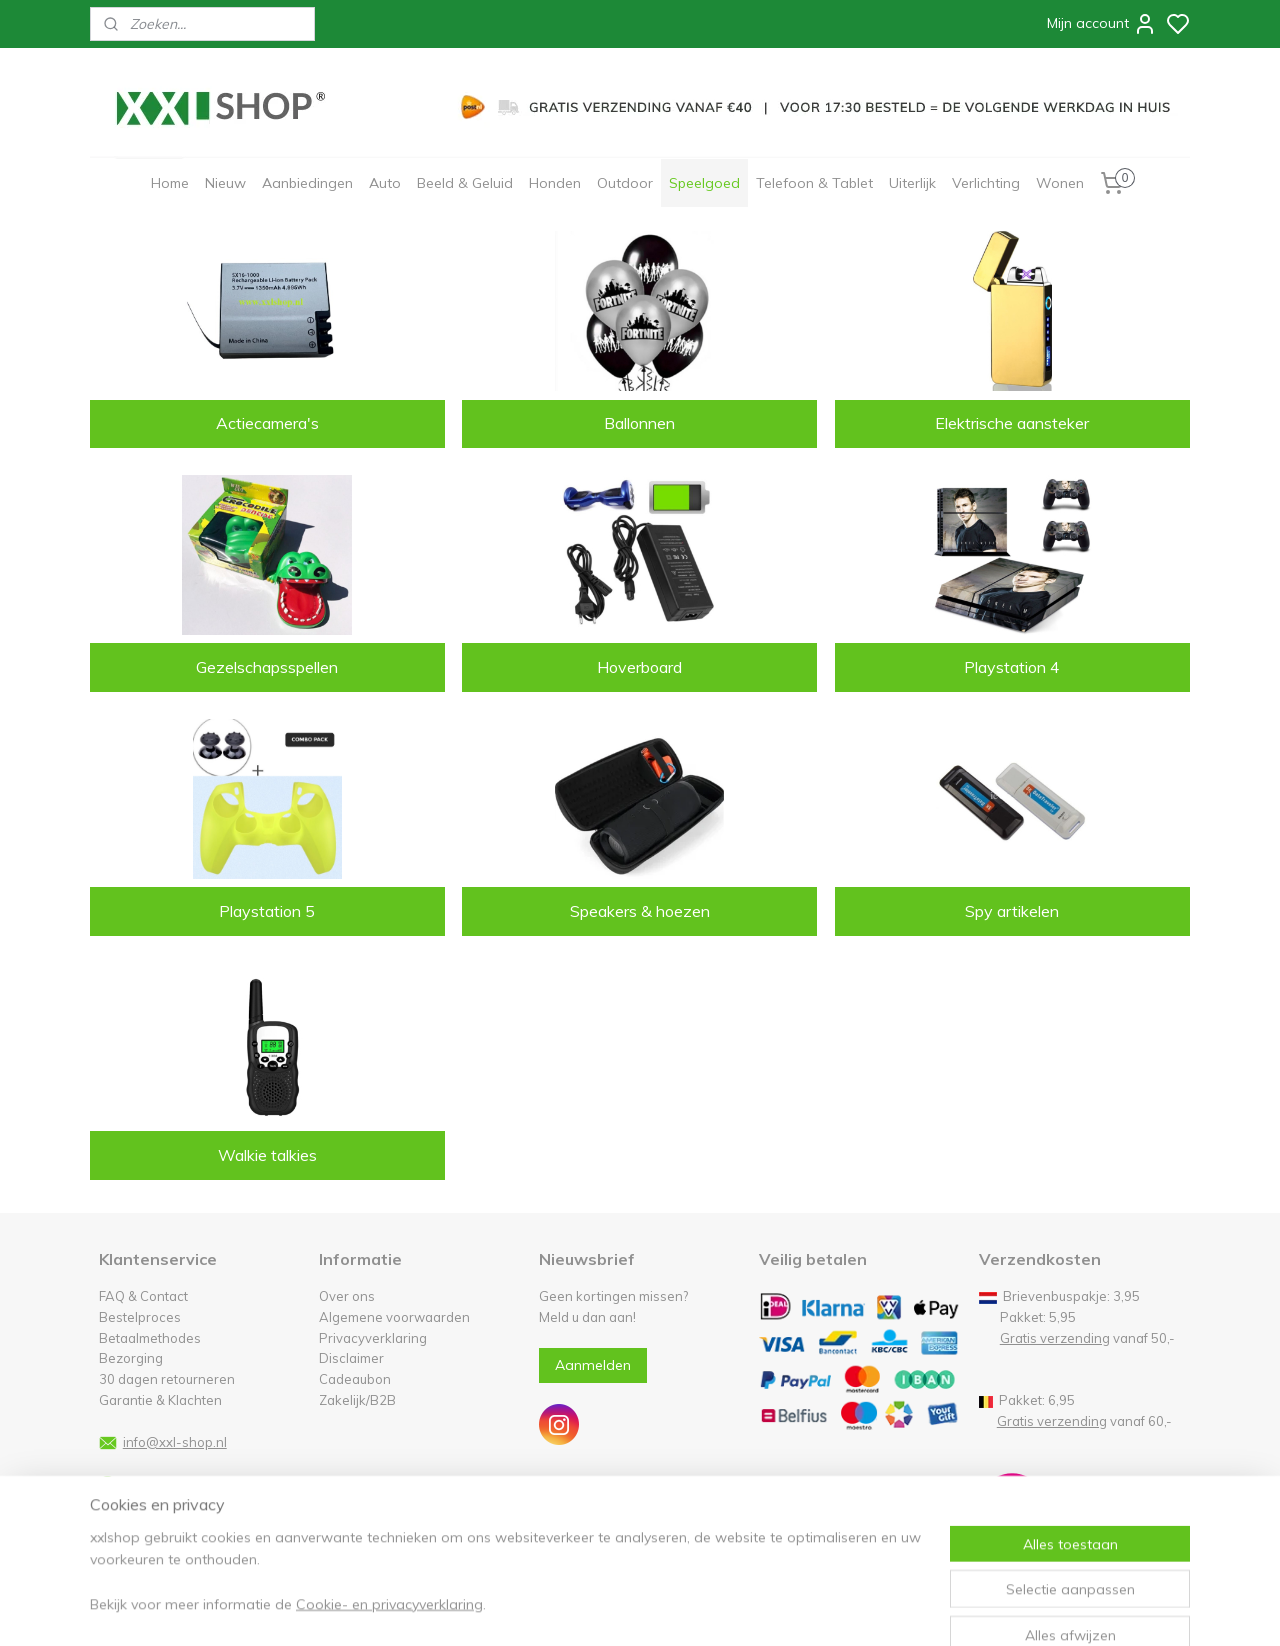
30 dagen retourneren (167, 1379)
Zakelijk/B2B (357, 1400)
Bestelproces (140, 1317)
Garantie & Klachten (160, 1400)
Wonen (1060, 183)
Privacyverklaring (373, 1338)
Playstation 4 (1013, 667)
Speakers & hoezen (640, 911)
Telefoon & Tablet (814, 183)
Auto (385, 183)
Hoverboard (639, 667)
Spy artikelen (1013, 911)
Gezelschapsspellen (267, 667)
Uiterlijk (912, 183)
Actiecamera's (267, 423)
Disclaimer (351, 1358)
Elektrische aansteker (1013, 423)
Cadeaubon (355, 1379)
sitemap (699, 1609)
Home (170, 183)
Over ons (347, 1296)
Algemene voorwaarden (394, 1317)
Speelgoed (704, 183)
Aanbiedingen (307, 183)
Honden (555, 183)
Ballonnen (639, 423)
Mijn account (1102, 24)
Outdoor (625, 183)
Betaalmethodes (150, 1338)
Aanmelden (593, 1365)
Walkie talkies (267, 1155)
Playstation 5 (267, 911)
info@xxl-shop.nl (175, 1442)
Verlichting (986, 183)
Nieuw (225, 183)
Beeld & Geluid (465, 183)
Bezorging (131, 1358)
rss (737, 1609)
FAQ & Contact (143, 1296)
